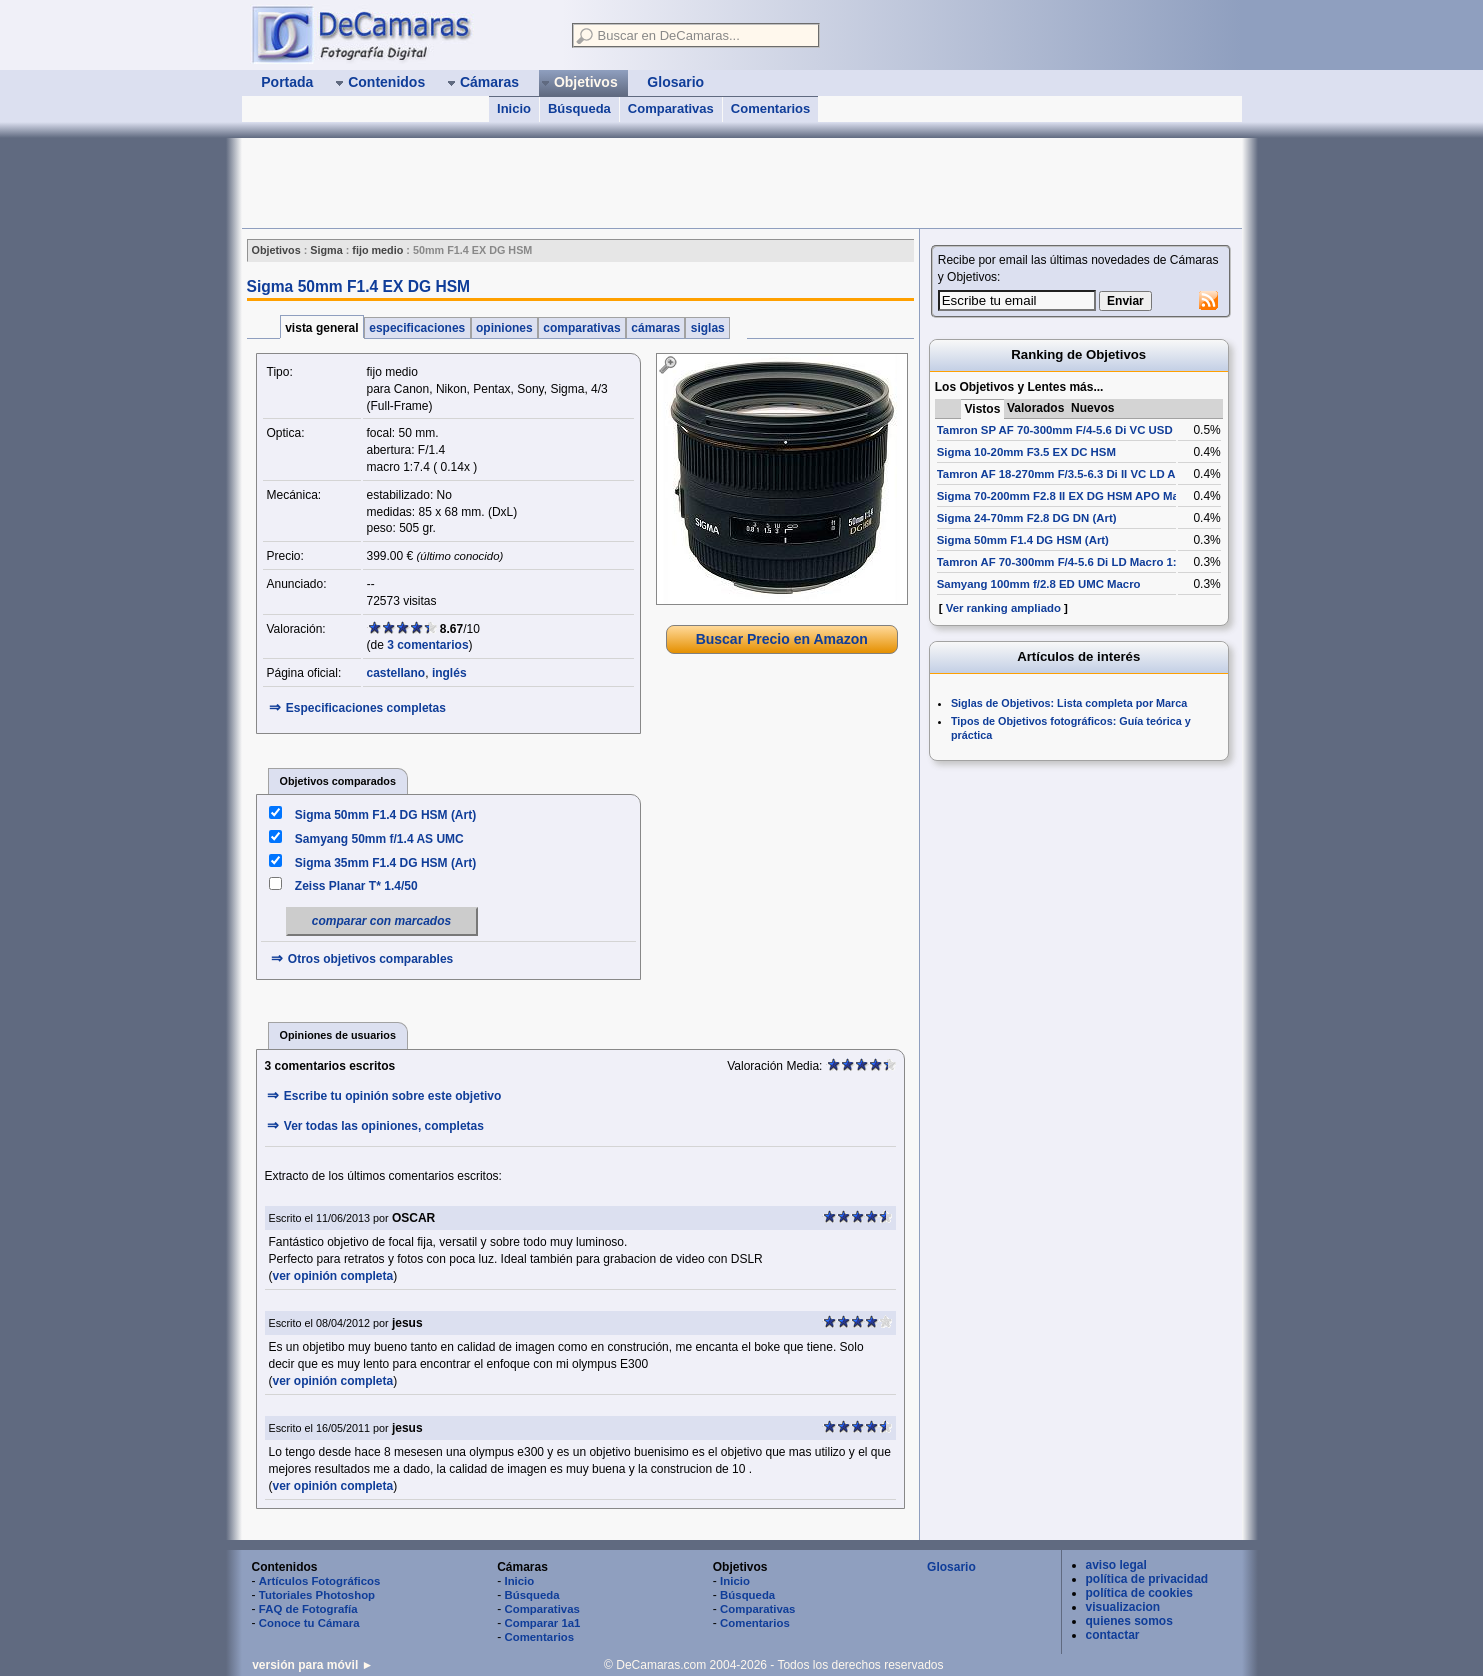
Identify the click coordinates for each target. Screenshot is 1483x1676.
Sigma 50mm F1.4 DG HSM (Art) (385, 815)
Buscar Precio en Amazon (782, 639)
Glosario (951, 1567)
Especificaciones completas (366, 708)
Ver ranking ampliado (1003, 608)
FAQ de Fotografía (308, 1609)
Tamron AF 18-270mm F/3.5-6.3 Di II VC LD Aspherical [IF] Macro (1110, 474)
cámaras (655, 328)
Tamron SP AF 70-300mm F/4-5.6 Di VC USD (1055, 430)
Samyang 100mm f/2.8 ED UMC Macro (1039, 584)
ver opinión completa (333, 1276)
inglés (449, 673)
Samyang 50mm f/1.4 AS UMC (379, 839)
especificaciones (417, 328)
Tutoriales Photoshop (317, 1595)
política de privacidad (1147, 1579)
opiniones (504, 328)
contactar (1113, 1635)
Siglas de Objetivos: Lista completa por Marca (1069, 703)
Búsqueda (579, 108)
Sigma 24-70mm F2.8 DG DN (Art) (1027, 518)
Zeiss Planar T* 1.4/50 (356, 886)
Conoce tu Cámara (309, 1623)
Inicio (514, 108)
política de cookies (1139, 1593)
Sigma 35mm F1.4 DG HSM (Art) (385, 863)
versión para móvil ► (312, 1665)
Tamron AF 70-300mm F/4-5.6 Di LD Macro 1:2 (1060, 562)
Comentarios (770, 108)
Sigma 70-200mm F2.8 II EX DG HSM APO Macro (1067, 496)
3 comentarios (427, 645)
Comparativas (671, 108)
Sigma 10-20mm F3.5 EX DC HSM (1026, 452)
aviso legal (1116, 1565)
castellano (396, 673)
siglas (707, 328)
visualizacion (1123, 1607)
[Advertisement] (606, 183)
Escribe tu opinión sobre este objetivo (392, 1096)
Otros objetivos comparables (370, 959)
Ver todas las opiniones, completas (384, 1126)
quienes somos (1129, 1621)
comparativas (582, 328)
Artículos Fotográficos (320, 1581)
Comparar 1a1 (542, 1623)
